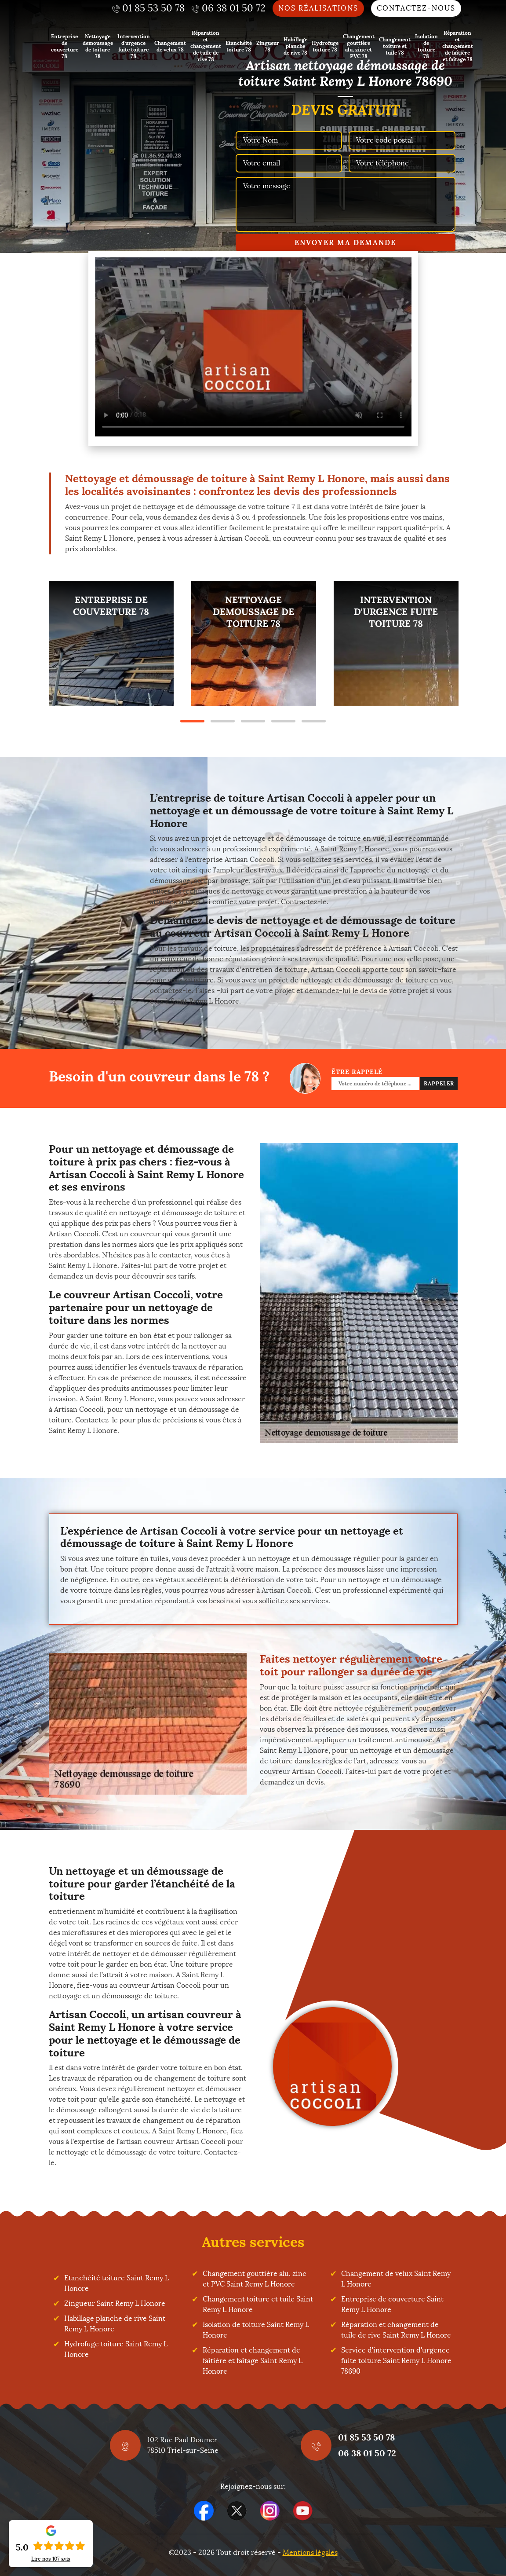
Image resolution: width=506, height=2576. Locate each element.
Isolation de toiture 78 (426, 46)
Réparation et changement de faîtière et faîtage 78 (457, 45)
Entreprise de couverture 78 (64, 46)
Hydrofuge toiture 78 (325, 46)
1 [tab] (192, 721)
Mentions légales (310, 2552)
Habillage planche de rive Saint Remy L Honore (114, 2323)
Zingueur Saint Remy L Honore (114, 2303)
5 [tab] (314, 721)
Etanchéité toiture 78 (239, 46)
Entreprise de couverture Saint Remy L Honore (392, 2304)
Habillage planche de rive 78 (295, 46)
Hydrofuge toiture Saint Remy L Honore (115, 2349)
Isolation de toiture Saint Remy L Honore (256, 2329)
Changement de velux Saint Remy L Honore (396, 2278)
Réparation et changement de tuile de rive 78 (205, 45)
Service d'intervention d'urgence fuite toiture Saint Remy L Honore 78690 (396, 2360)
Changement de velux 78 (170, 46)
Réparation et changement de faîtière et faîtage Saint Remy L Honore (252, 2360)
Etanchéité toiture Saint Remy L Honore (116, 2283)
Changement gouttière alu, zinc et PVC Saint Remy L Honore (254, 2278)
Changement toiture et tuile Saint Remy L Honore (258, 2304)
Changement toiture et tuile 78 (395, 46)
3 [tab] (253, 721)
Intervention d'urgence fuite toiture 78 (133, 46)
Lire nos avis (50, 2559)
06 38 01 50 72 (367, 2453)
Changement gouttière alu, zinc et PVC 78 (359, 46)
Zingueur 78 (267, 46)
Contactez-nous (416, 8)
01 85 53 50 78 (366, 2437)
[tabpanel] (111, 643)
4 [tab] (283, 721)
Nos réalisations (318, 8)
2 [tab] (223, 721)
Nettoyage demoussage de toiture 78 (98, 46)
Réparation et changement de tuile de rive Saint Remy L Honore (396, 2329)
